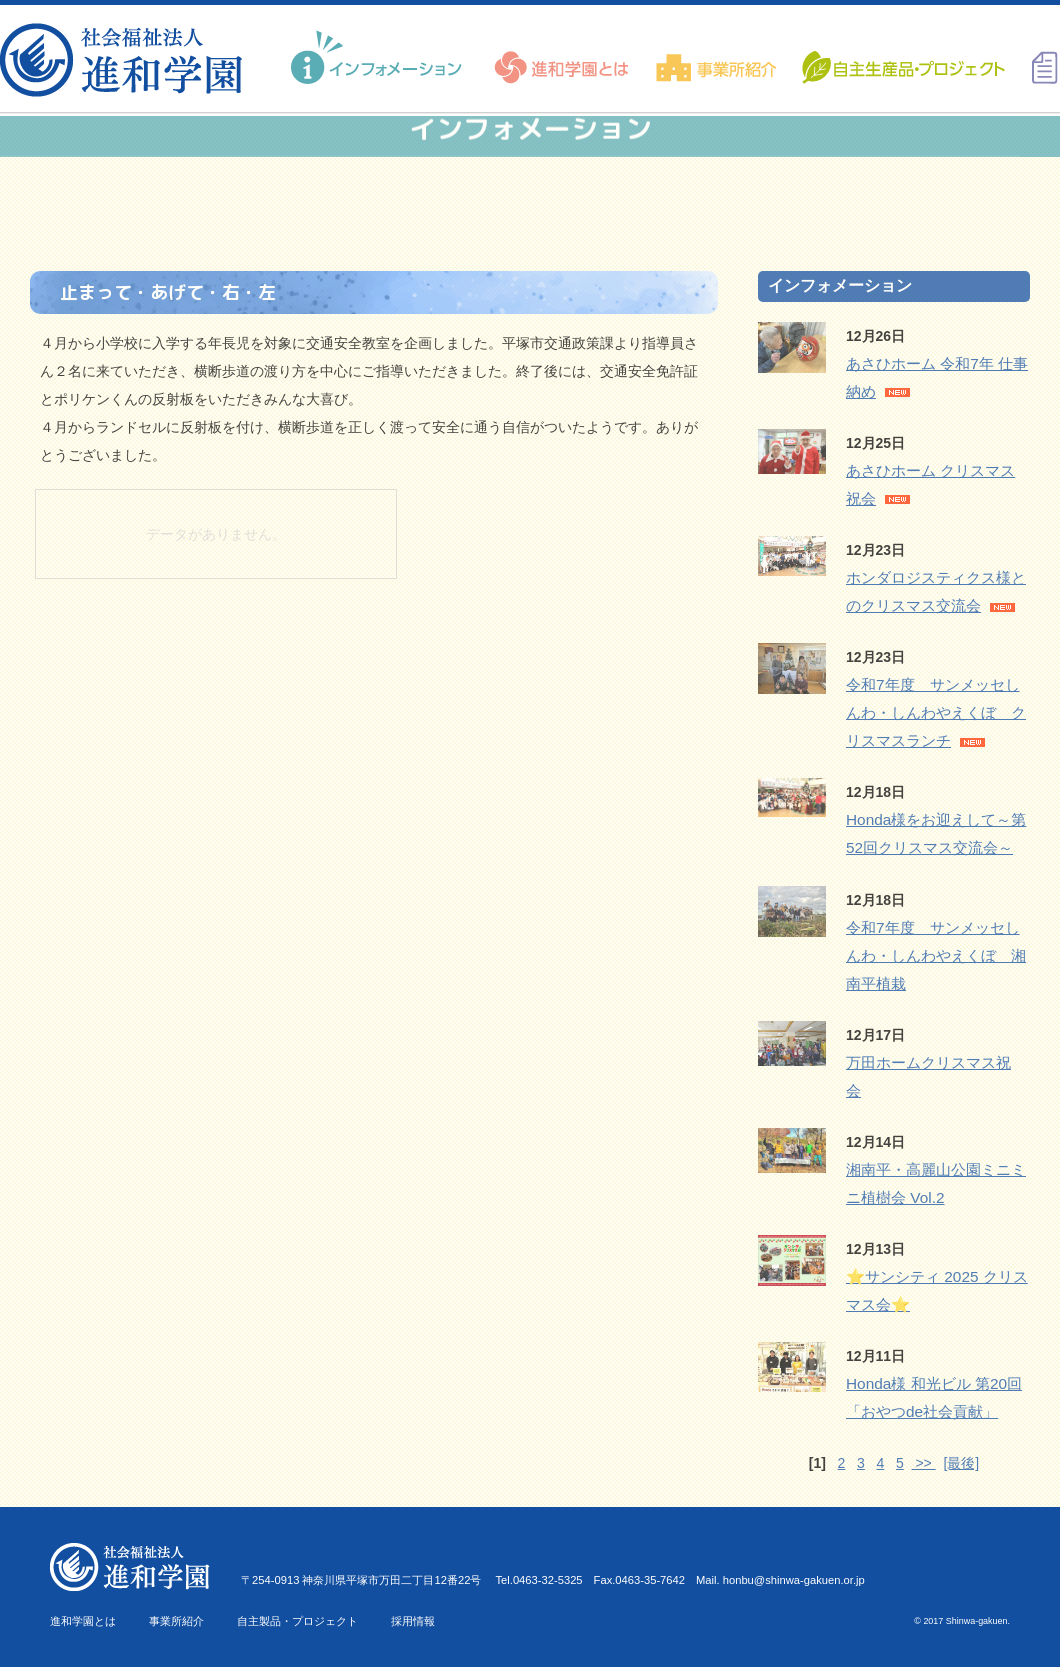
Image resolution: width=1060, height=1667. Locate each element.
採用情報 (413, 1621)
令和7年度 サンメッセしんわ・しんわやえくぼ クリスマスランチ (936, 712)
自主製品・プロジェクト (297, 1621)
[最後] (961, 1463)
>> (924, 1463)
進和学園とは (83, 1621)
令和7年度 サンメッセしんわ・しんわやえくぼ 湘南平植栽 (936, 955)
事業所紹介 (176, 1621)
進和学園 (127, 60)
